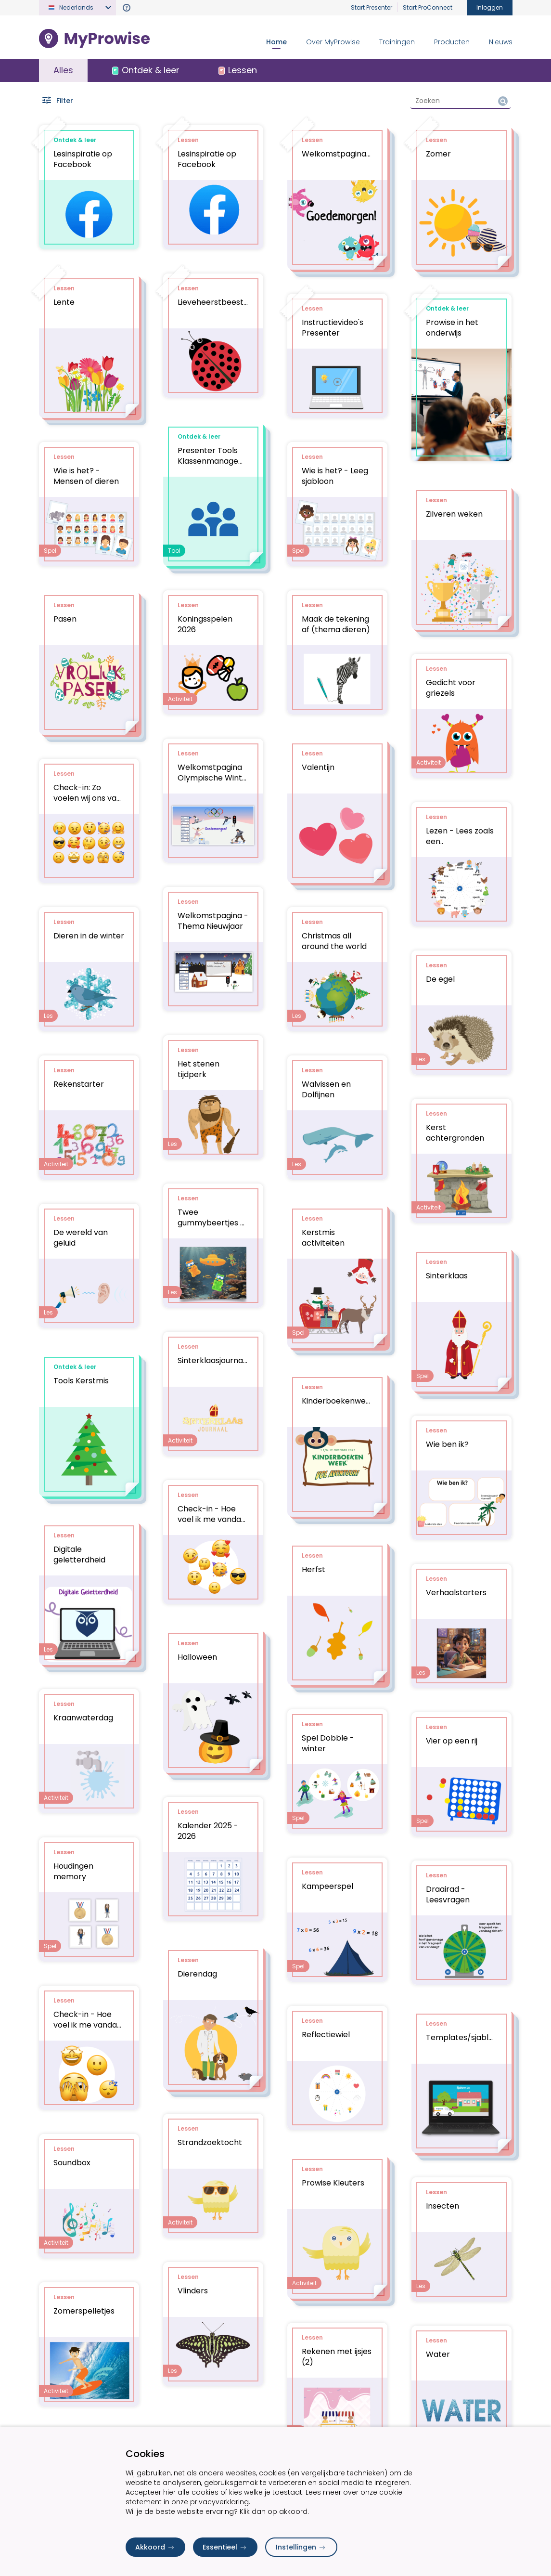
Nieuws (501, 42)
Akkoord (155, 2547)
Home (276, 42)
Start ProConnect (427, 7)
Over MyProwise (333, 42)
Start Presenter (371, 7)
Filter (57, 100)
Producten (452, 42)
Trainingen (397, 42)
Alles (63, 70)
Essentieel (225, 2547)
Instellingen (301, 2547)
